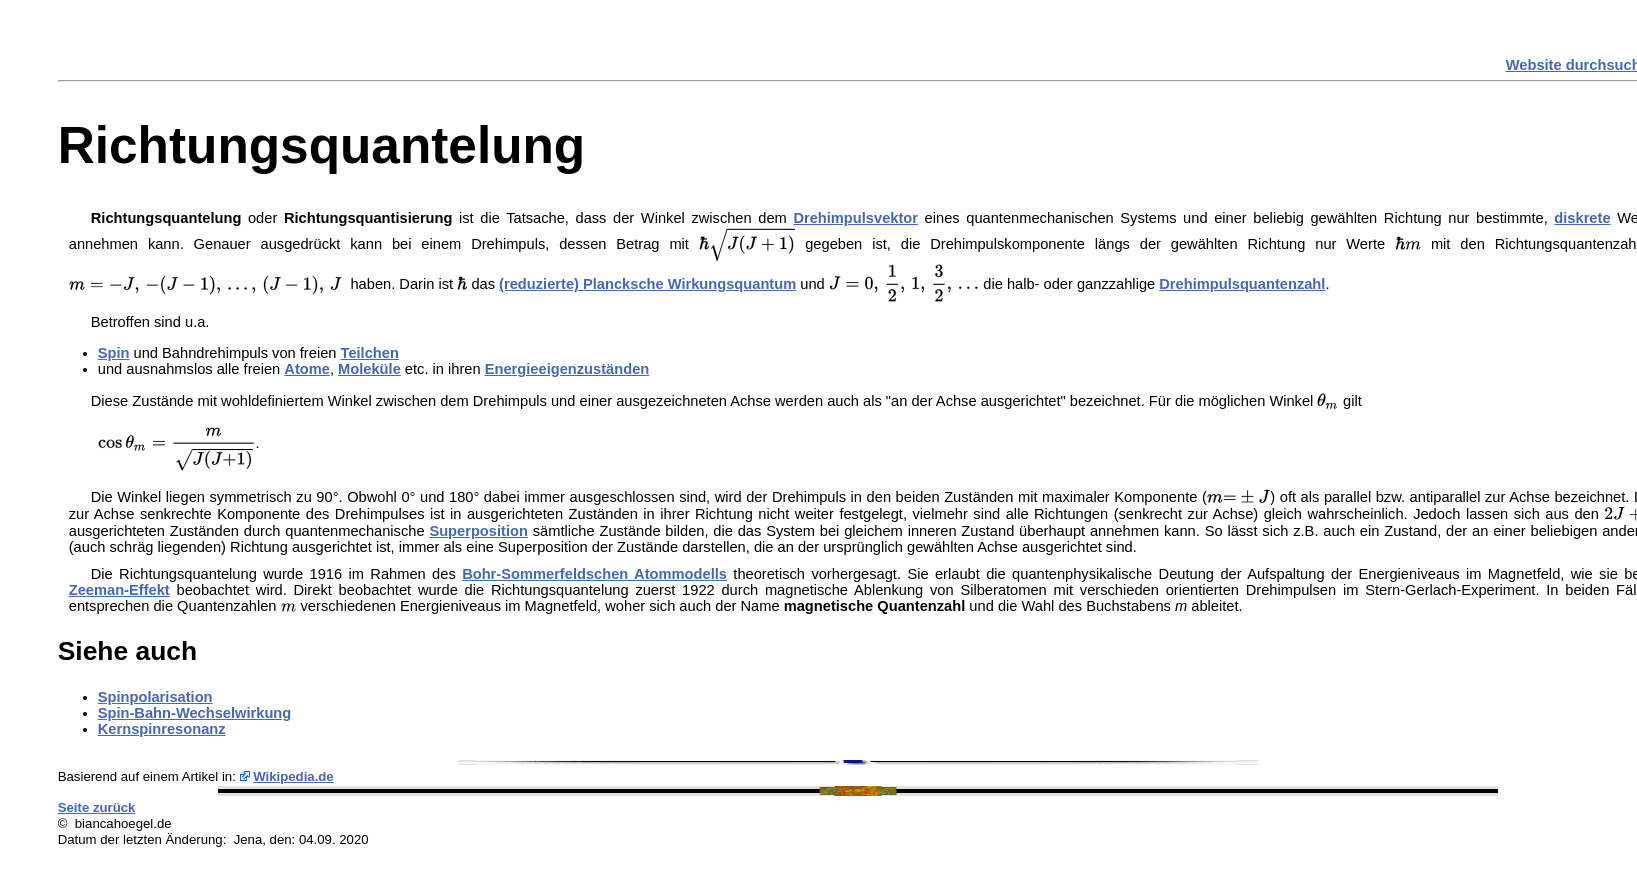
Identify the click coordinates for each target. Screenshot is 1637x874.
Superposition (478, 531)
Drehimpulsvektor (855, 218)
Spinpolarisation (155, 697)
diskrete (1582, 218)
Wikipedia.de (293, 776)
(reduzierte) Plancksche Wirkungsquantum (647, 284)
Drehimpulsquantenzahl (1242, 284)
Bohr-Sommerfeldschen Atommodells (594, 574)
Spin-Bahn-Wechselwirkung (195, 713)
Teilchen (370, 353)
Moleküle (369, 369)
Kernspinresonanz (162, 729)
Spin (114, 353)
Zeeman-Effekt (119, 590)
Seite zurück (97, 807)
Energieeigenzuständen (567, 369)
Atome (307, 369)
